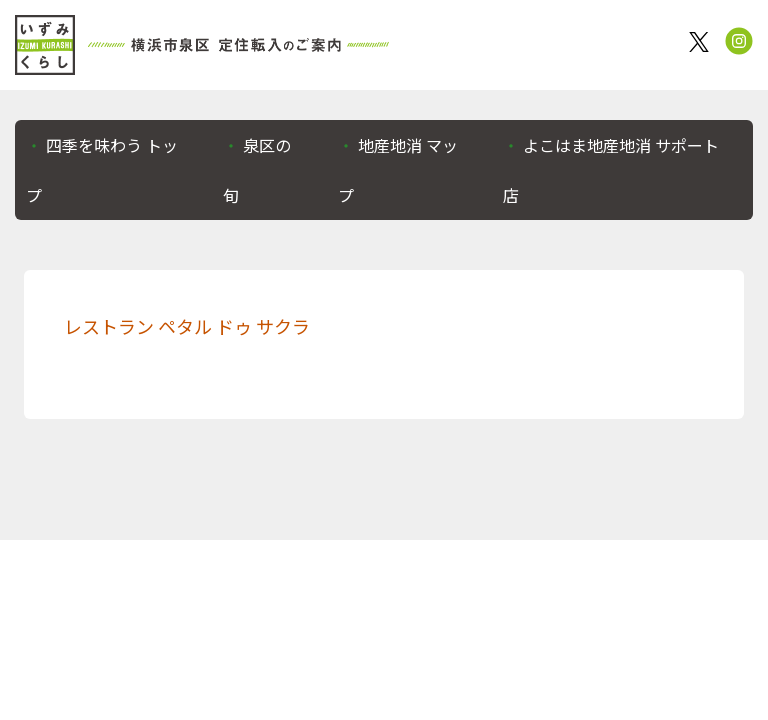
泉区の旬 (257, 170)
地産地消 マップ (398, 170)
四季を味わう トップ (102, 170)
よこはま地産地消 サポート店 (611, 170)
